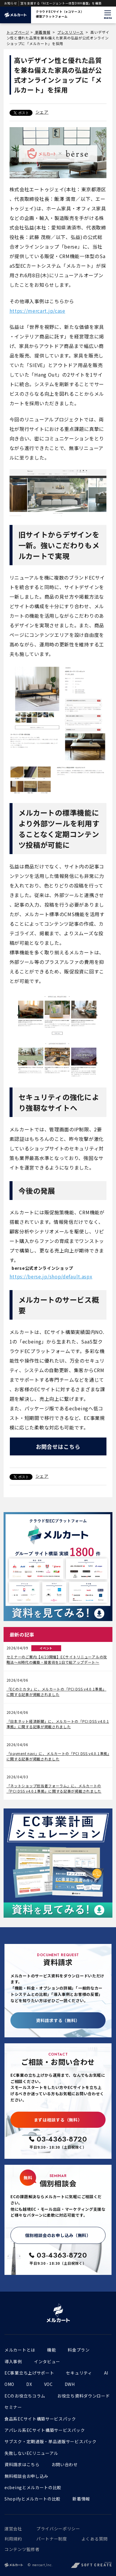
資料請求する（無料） (58, 2020)
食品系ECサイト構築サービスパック (40, 2419)
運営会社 (13, 2529)
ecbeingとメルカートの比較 (32, 2487)
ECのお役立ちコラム (24, 2396)
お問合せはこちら (58, 1446)
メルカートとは (19, 2350)
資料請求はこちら (22, 2464)
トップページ (18, 32)
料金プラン (79, 2350)
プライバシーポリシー (58, 2529)
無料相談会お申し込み (26, 2476)
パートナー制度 (51, 2539)
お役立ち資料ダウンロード (83, 2396)
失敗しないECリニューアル (31, 2453)
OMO (9, 2384)
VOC (48, 2384)
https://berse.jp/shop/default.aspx (51, 1276)
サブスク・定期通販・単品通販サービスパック (50, 2441)
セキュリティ (79, 2373)
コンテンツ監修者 (22, 2549)
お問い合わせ (65, 2464)
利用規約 (13, 2539)
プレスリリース (70, 32)
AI (106, 2373)
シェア (42, 112)
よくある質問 (94, 2539)
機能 (51, 2350)
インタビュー (47, 2361)
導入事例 (13, 2361)
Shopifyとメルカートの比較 (32, 2499)
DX (29, 2384)
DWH (70, 2384)
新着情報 (42, 32)
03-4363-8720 (62, 2139)
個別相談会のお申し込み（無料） (58, 2235)
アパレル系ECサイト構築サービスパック (44, 2430)
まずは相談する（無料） (58, 2120)
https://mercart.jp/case (37, 310)
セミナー (13, 2407)
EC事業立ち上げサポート (29, 2373)
